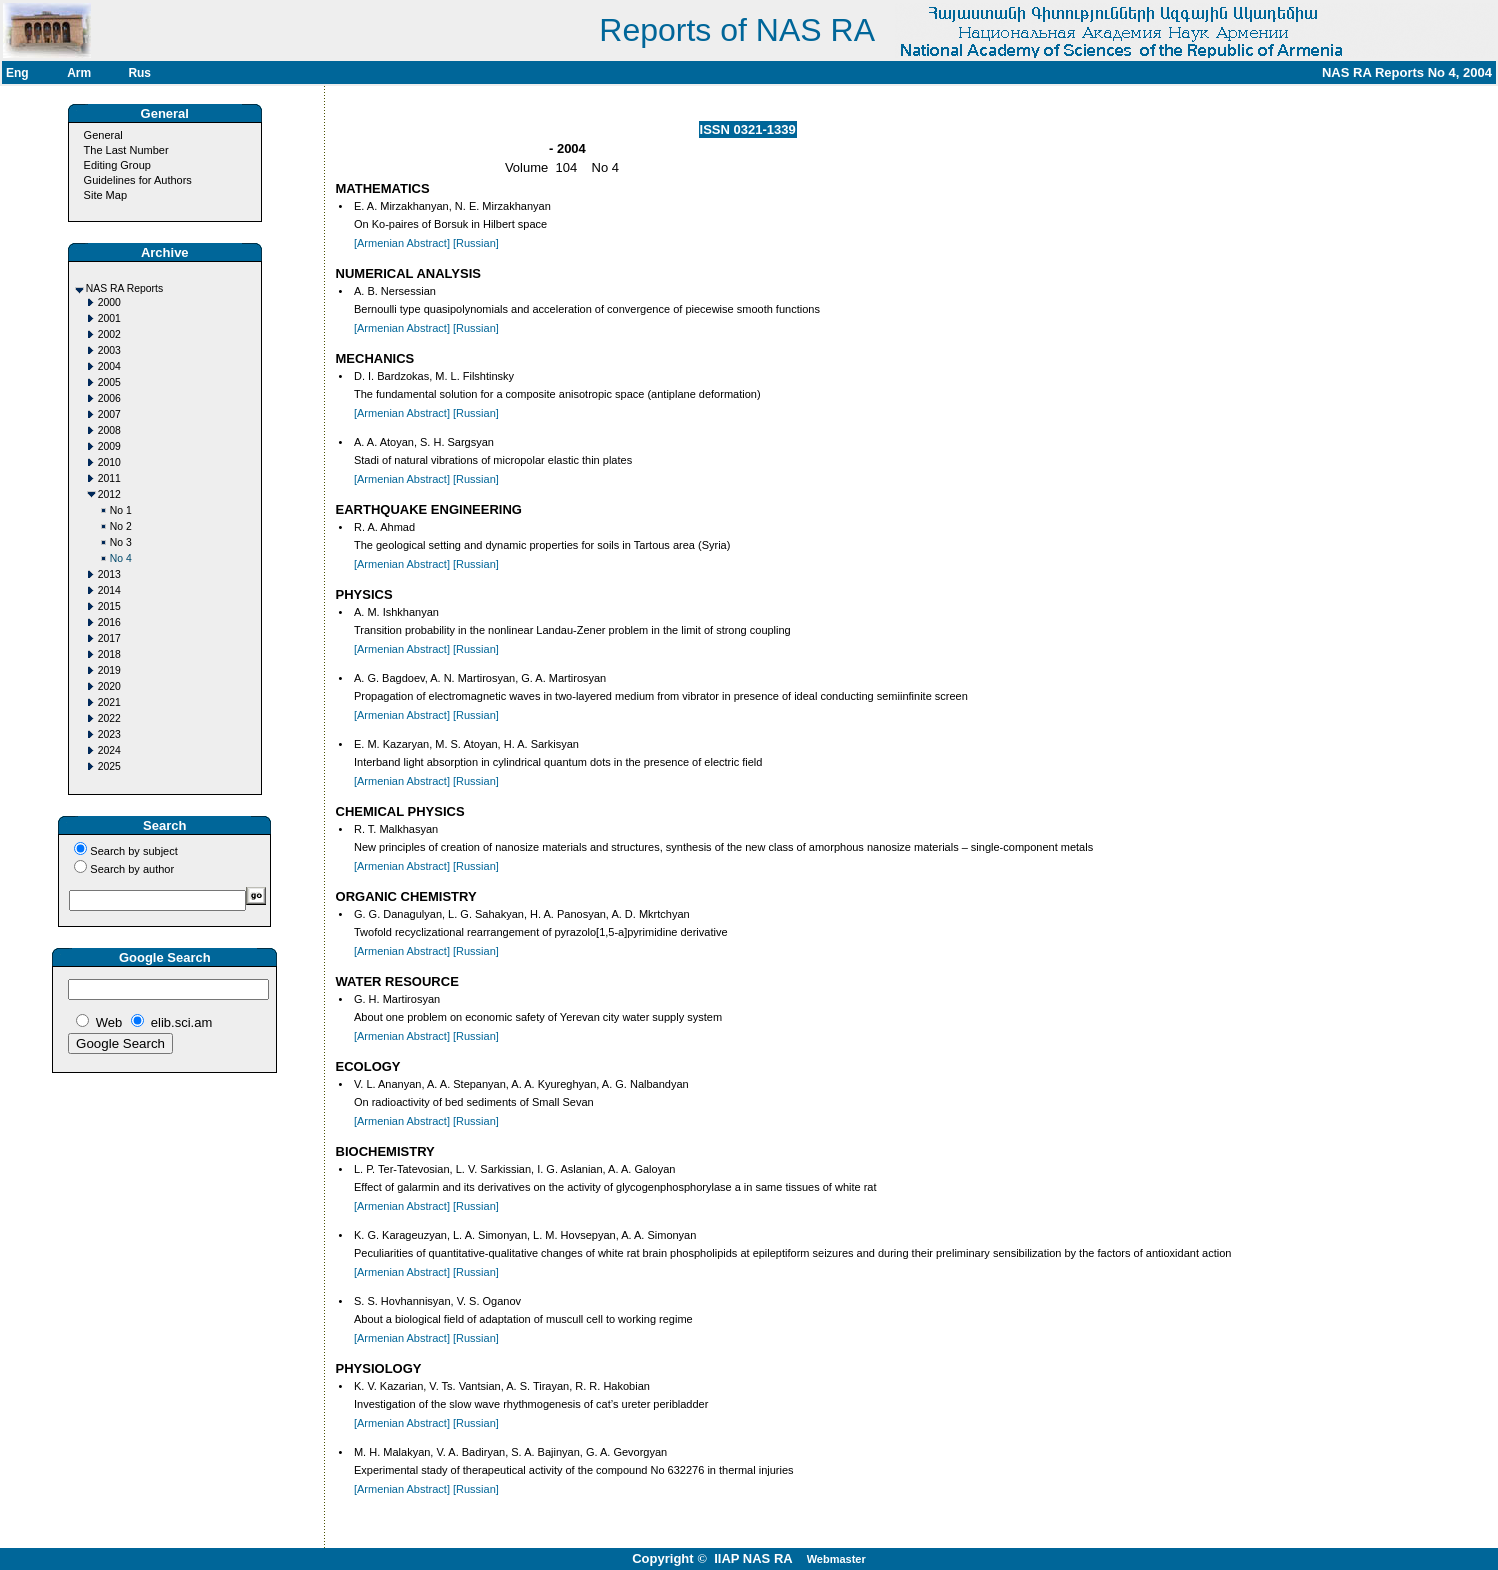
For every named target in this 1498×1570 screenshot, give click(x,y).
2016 (109, 622)
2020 (109, 686)
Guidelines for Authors (138, 180)
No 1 (121, 510)
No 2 (121, 526)
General (103, 135)
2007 (109, 414)
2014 (109, 590)
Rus (139, 73)
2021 (109, 702)
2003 (109, 350)
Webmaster (836, 1559)
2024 (109, 750)
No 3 (121, 542)
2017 (109, 638)
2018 (109, 654)
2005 (109, 382)
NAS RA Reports (124, 288)
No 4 (121, 558)
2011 (109, 478)
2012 (109, 494)
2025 (109, 766)
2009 (109, 446)
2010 (109, 462)
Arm (79, 73)
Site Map (105, 195)
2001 (109, 318)
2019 (109, 670)
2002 (109, 334)
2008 (109, 430)
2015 (109, 606)
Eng (17, 73)
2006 (109, 398)
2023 (109, 734)
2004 (109, 366)
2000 (109, 302)
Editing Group (117, 165)
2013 (109, 574)
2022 (109, 718)
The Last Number (126, 150)
